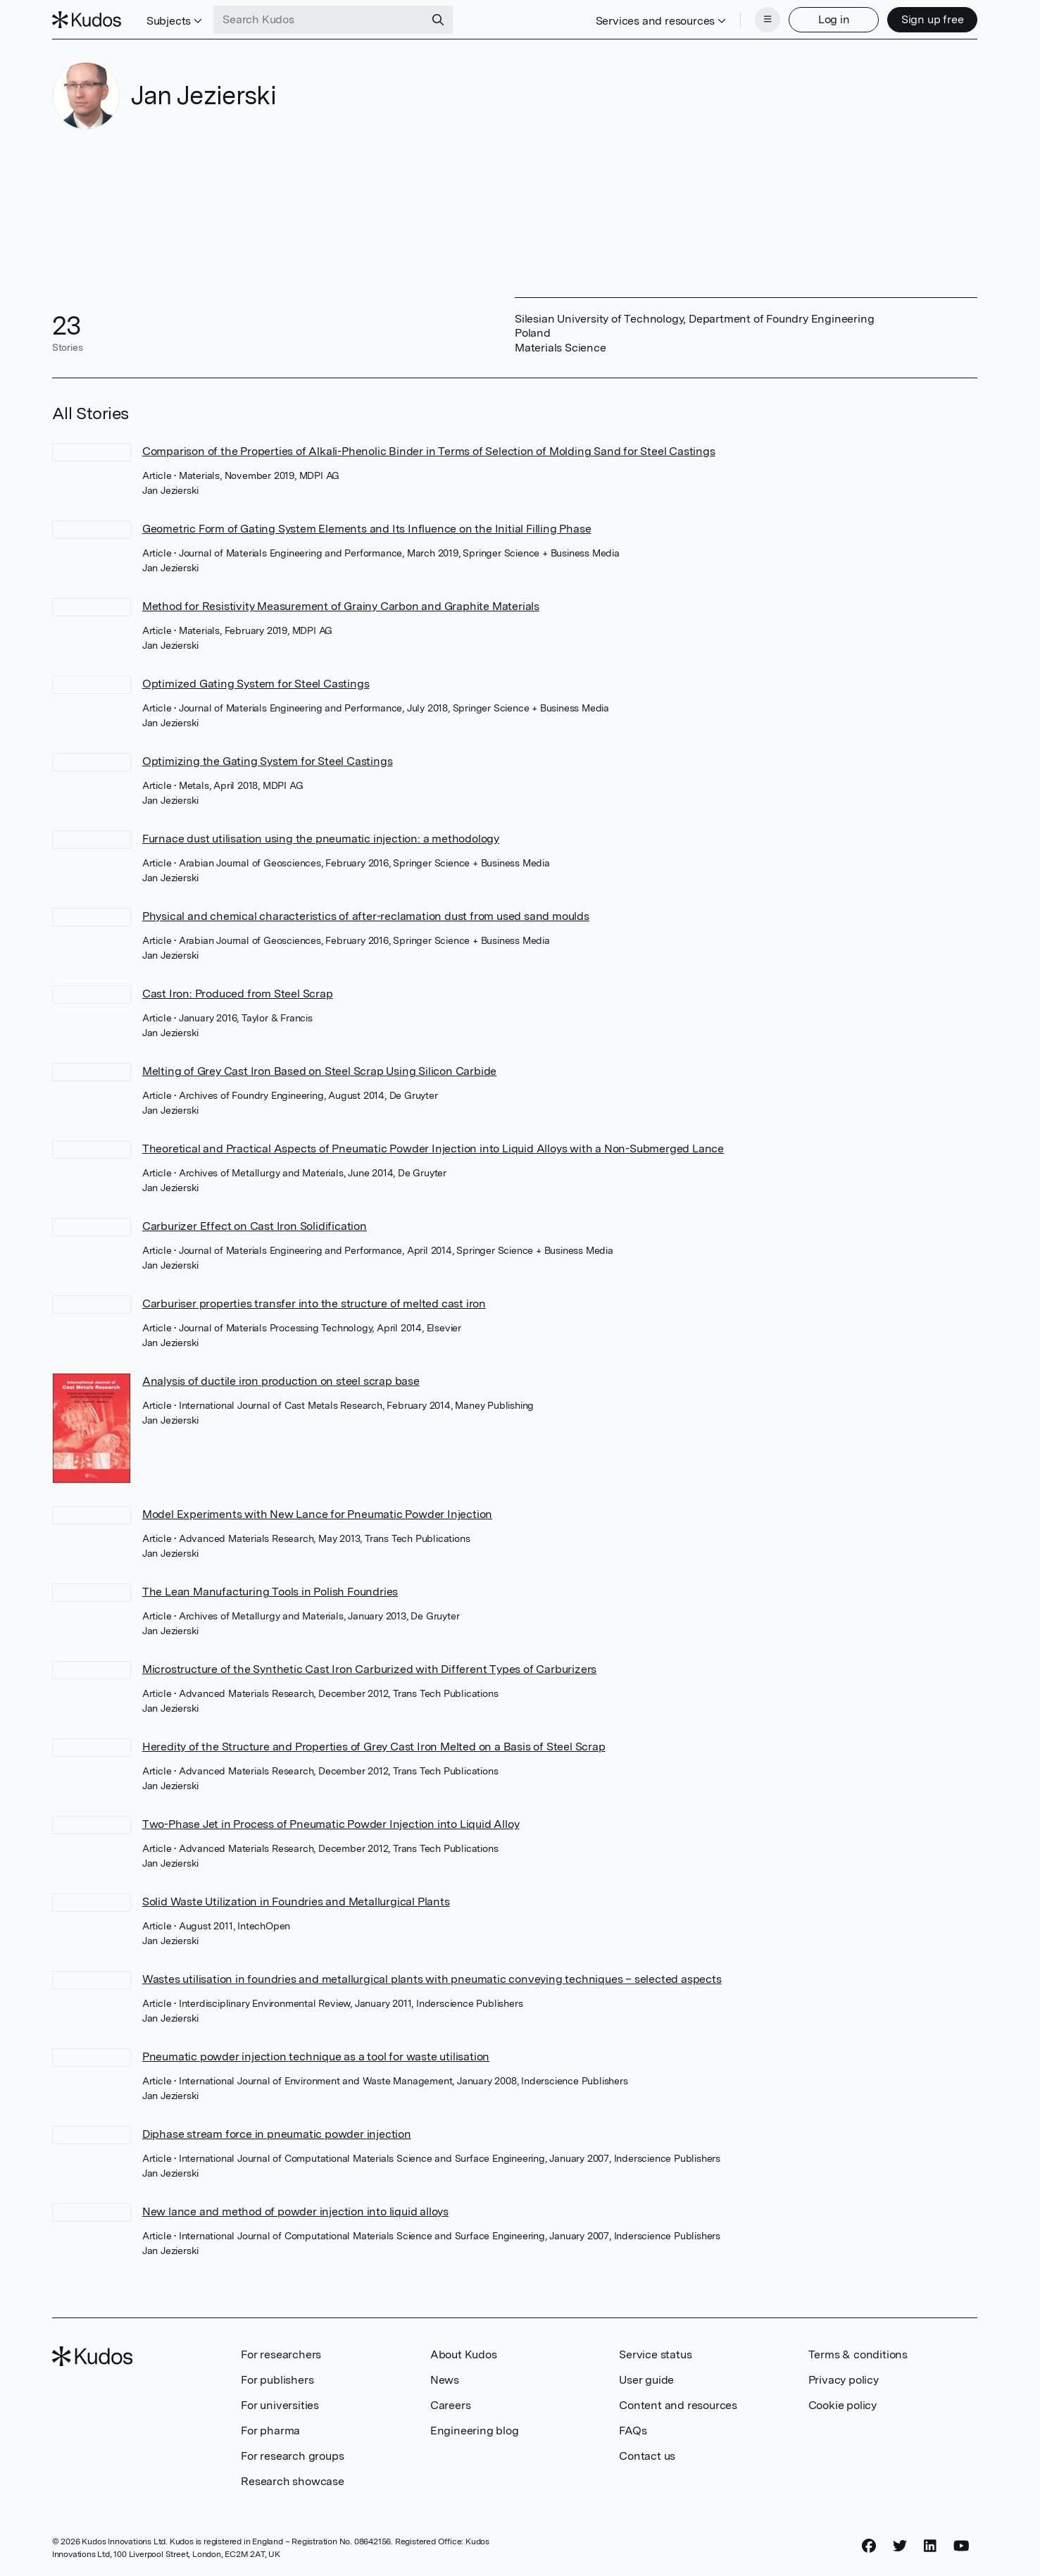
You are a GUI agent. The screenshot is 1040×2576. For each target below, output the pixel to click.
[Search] (438, 19)
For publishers (277, 2380)
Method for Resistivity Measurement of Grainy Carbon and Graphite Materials (340, 606)
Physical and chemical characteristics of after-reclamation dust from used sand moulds (365, 916)
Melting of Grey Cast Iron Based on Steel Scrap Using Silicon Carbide (319, 1071)
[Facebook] (869, 2545)
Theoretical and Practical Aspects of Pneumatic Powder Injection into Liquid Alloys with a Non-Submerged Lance (433, 1148)
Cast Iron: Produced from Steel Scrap (237, 993)
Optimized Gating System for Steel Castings (256, 683)
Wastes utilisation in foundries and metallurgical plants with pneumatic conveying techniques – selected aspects (432, 1979)
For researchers (281, 2354)
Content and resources (678, 2405)
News (444, 2380)
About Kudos (463, 2354)
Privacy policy (843, 2380)
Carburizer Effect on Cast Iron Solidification (254, 1226)
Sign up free (932, 19)
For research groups (292, 2456)
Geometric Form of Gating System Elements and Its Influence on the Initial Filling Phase (366, 528)
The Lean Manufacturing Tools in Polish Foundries (270, 1591)
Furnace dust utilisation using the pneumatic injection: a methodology (320, 838)
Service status (655, 2354)
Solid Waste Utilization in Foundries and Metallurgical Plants (296, 1901)
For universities (280, 2405)
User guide (646, 2380)
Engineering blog (474, 2430)
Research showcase (292, 2481)
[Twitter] (900, 2545)
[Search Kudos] (319, 19)
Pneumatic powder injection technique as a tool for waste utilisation (315, 2056)
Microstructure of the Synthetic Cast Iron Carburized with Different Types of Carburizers (369, 1669)
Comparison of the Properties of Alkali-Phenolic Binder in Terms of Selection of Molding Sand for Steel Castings (428, 451)
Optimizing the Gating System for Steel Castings (267, 761)
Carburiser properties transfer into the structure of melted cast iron (314, 1303)
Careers (450, 2405)
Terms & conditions (858, 2354)
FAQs (632, 2430)
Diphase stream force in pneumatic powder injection (276, 2134)
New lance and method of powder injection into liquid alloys (295, 2211)
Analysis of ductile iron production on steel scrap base (281, 1381)
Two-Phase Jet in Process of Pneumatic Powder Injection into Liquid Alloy (331, 1824)
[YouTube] (961, 2545)
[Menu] (767, 19)
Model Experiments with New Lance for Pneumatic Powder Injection (317, 1514)
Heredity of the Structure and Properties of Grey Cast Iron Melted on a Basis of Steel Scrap (374, 1746)
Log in (834, 19)
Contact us (647, 2456)
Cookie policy (842, 2405)
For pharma (270, 2430)
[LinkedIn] (930, 2545)
